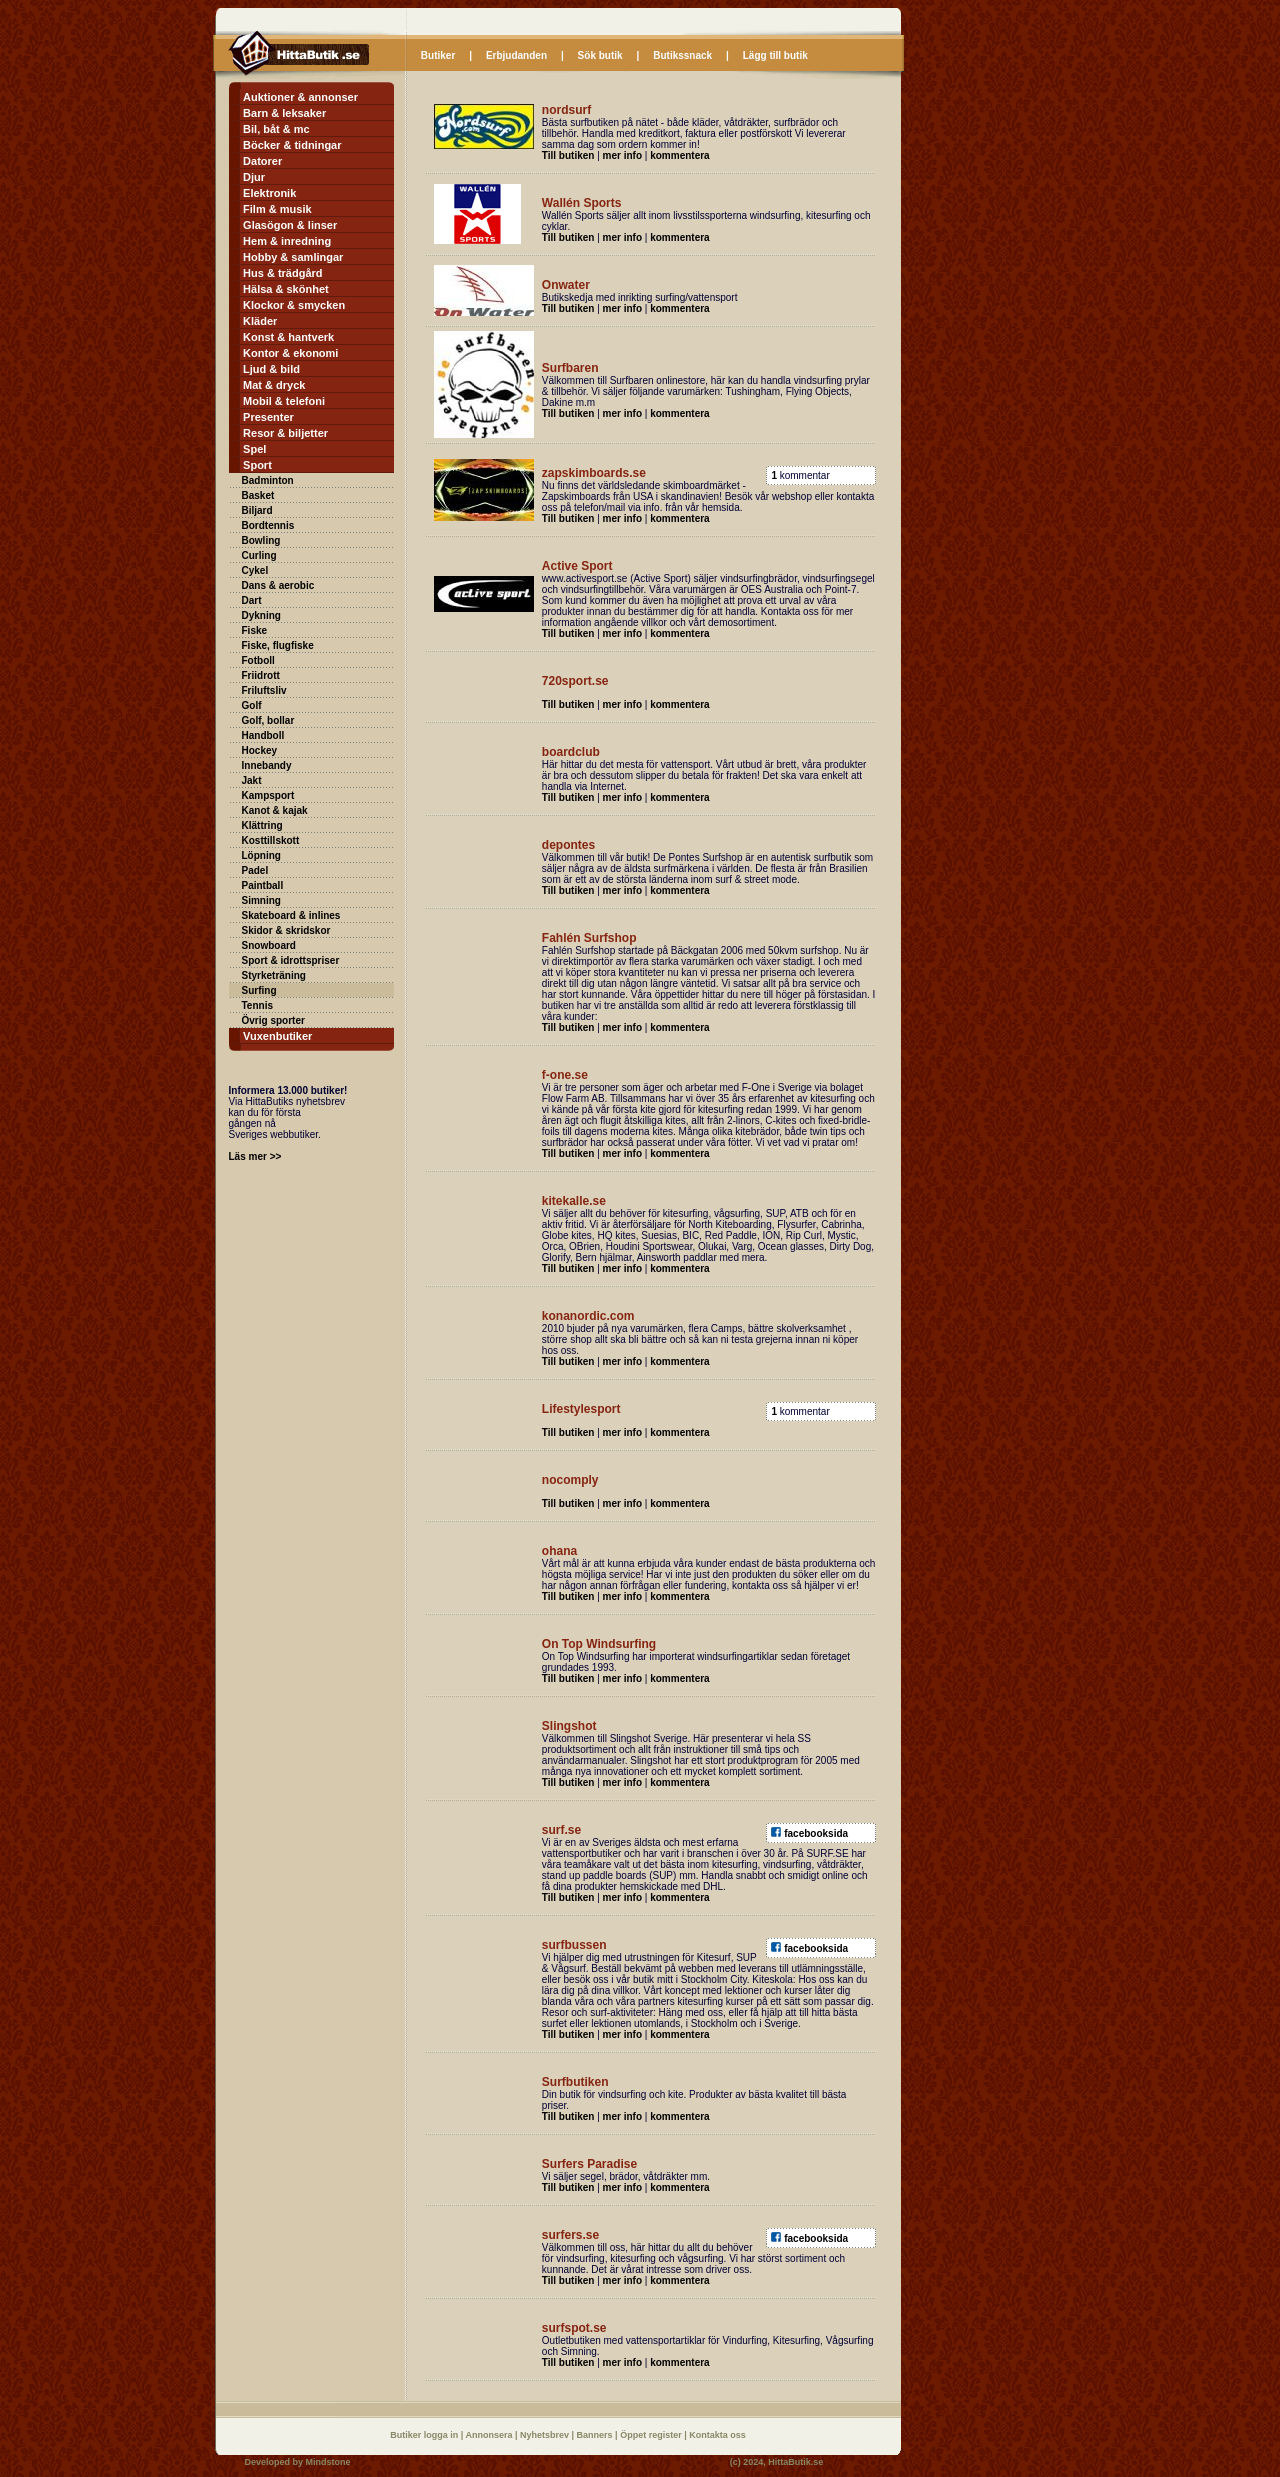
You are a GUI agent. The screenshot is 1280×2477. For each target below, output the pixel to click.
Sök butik (600, 55)
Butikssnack (682, 55)
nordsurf (566, 110)
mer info (622, 155)
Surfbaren (570, 368)
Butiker (438, 55)
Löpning (261, 855)
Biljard (257, 510)
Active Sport (577, 566)
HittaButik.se (795, 2462)
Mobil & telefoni (284, 401)
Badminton (268, 480)
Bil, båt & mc (276, 129)
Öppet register (652, 2435)
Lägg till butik (775, 55)
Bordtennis (268, 525)
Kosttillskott (271, 840)
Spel (254, 449)
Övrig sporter (273, 1020)
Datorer (262, 161)
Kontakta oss (717, 2435)
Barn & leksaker (284, 113)
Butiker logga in (425, 2435)
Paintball (263, 885)
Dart (252, 600)
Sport (257, 465)
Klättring (262, 825)
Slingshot (569, 1726)
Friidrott (261, 675)
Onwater (566, 285)
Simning (261, 900)
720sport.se (575, 681)
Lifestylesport (581, 1409)
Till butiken (568, 155)
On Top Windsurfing (599, 1644)
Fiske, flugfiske (278, 645)
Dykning (261, 615)
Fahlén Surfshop (589, 938)
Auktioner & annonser (300, 97)
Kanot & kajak (275, 810)
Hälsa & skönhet (286, 289)
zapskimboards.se (594, 473)
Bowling (261, 540)
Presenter (268, 417)
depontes (568, 845)
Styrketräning (274, 975)
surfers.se (570, 2235)
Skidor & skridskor (286, 930)
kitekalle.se (574, 1201)
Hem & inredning (287, 241)
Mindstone (328, 2462)
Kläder (260, 321)
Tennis (257, 1005)
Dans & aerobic (278, 585)
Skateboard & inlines (291, 915)
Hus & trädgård (282, 273)
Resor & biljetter (285, 433)
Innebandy (267, 765)
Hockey (260, 750)
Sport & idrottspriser (291, 960)
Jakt (252, 780)
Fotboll (258, 660)
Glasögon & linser (290, 225)
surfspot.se (574, 2328)
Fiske (255, 630)
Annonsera (490, 2435)
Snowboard (269, 945)
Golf (252, 705)
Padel (255, 870)
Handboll (263, 735)
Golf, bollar (268, 720)
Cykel (255, 570)
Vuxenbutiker (277, 1036)
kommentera (679, 155)
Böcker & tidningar (292, 145)
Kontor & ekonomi (290, 353)
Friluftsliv (264, 690)
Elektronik (269, 193)
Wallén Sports (582, 203)
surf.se (561, 1830)
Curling (259, 555)
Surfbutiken (575, 2082)
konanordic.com (588, 1316)
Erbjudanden (516, 55)
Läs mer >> (255, 1156)
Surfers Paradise (589, 2164)
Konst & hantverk (288, 337)
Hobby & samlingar (293, 257)
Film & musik (277, 209)
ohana (559, 1551)
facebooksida (816, 1833)
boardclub (571, 752)
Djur (254, 177)
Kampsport (268, 795)
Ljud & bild (271, 369)
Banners (596, 2435)
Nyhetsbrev (546, 2435)
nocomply (570, 1480)
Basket (258, 495)
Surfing (259, 990)
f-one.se (565, 1075)
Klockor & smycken (294, 305)
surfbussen (574, 1945)
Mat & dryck (274, 385)
